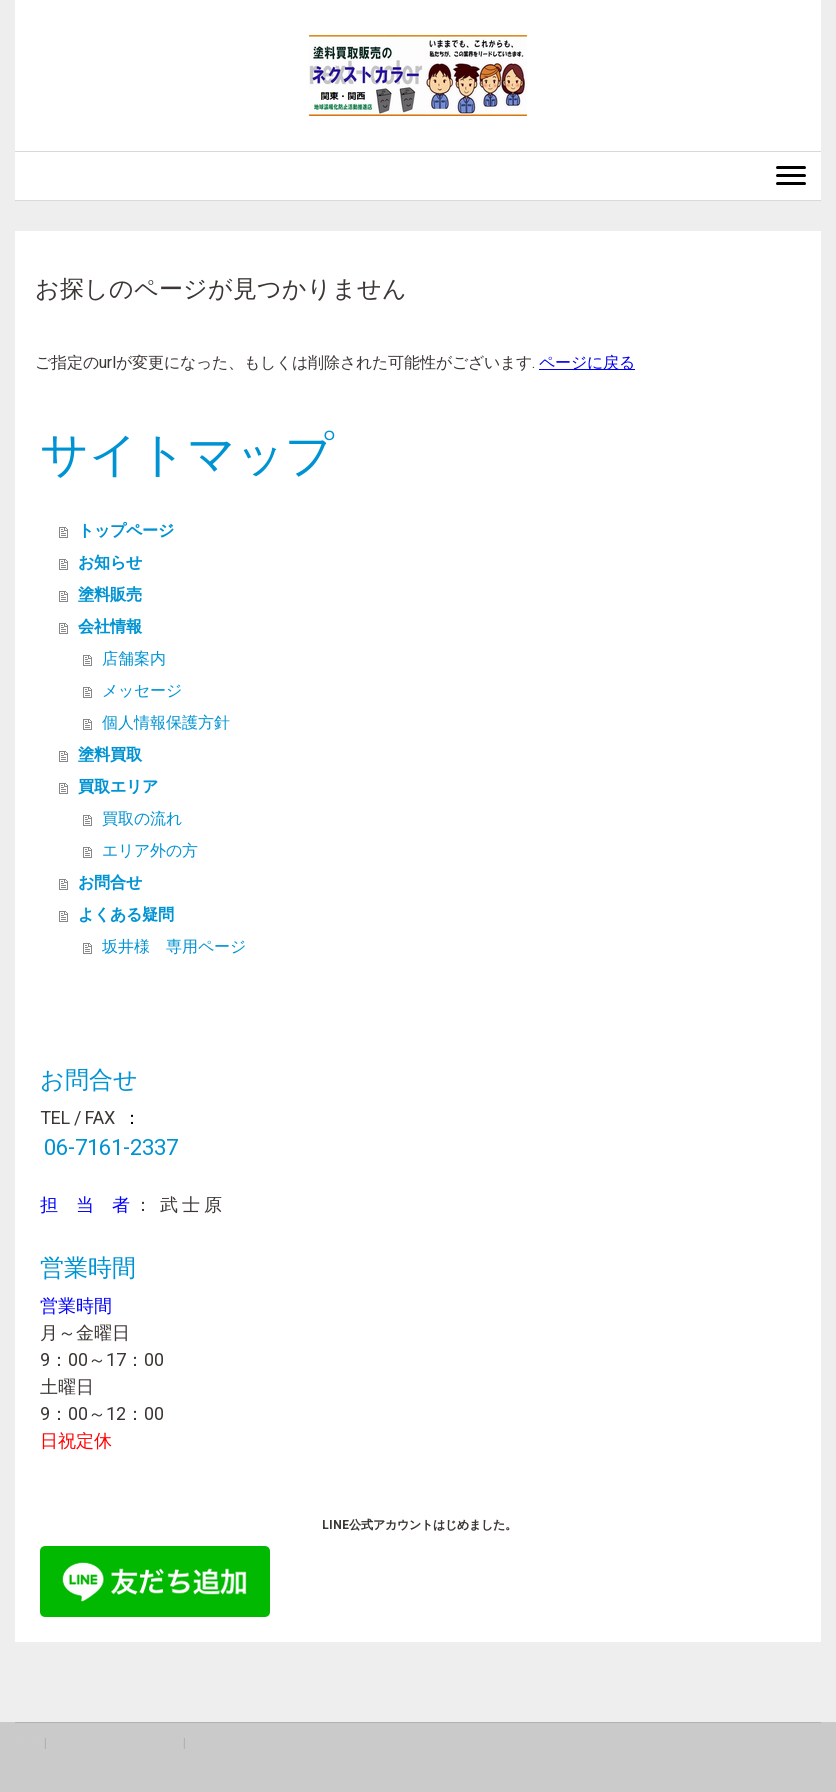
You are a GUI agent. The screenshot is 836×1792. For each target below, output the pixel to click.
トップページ (126, 530)
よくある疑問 (126, 914)
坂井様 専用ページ (174, 946)
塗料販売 (110, 594)
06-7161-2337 (111, 1147)
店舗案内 (134, 658)
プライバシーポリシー (115, 1742)
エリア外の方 (150, 850)
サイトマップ (228, 1742)
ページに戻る (587, 362)
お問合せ (110, 882)
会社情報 (110, 626)
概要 (28, 1742)
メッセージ (142, 690)
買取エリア (118, 786)
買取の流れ (142, 818)
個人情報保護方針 (166, 722)
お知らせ (110, 562)
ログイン (795, 1761)
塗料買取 (110, 754)
